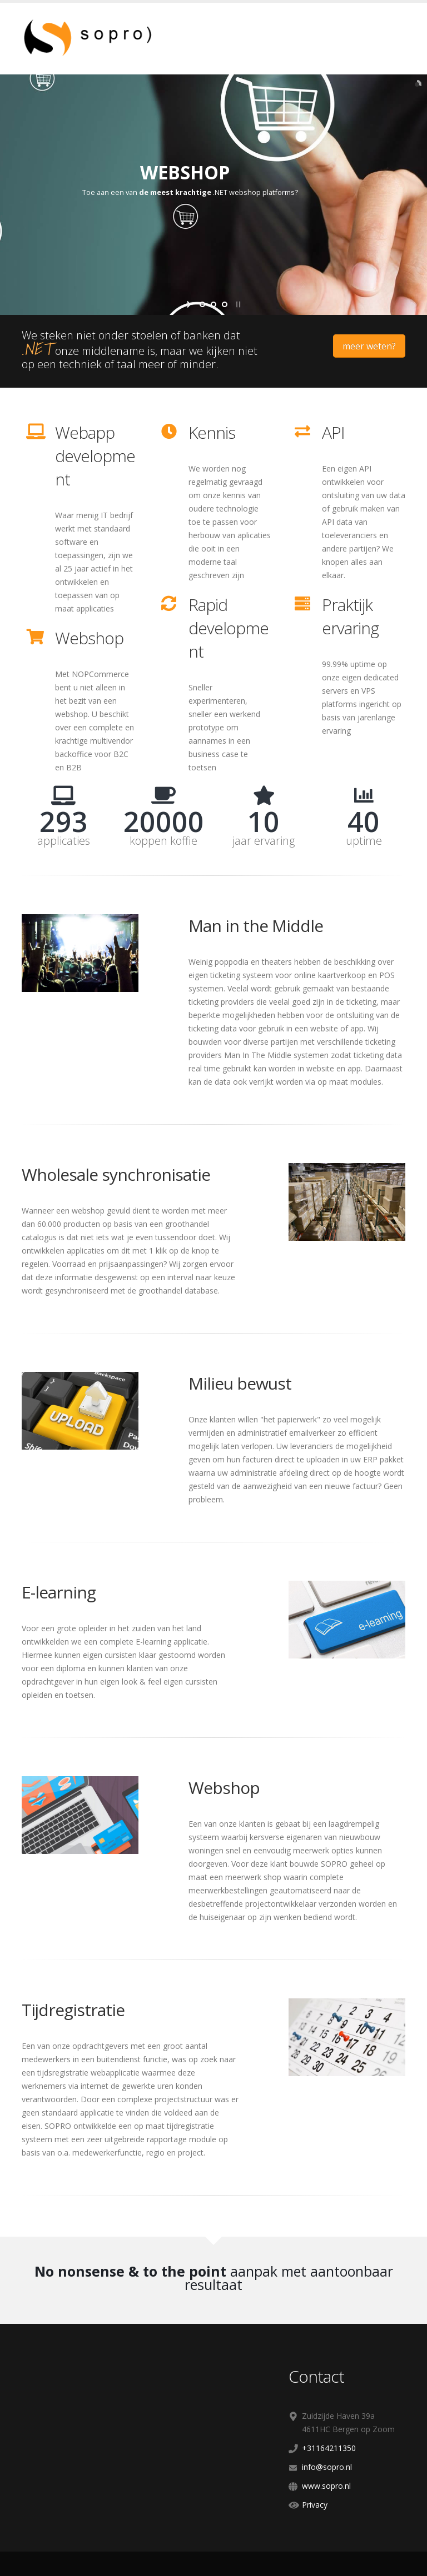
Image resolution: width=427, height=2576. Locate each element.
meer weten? (369, 346)
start (190, 304)
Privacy (314, 2504)
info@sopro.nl (327, 2467)
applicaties (63, 840)
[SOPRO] (99, 37)
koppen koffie (163, 840)
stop (237, 304)
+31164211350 (329, 2448)
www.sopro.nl (326, 2485)
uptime (364, 840)
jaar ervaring (263, 840)
